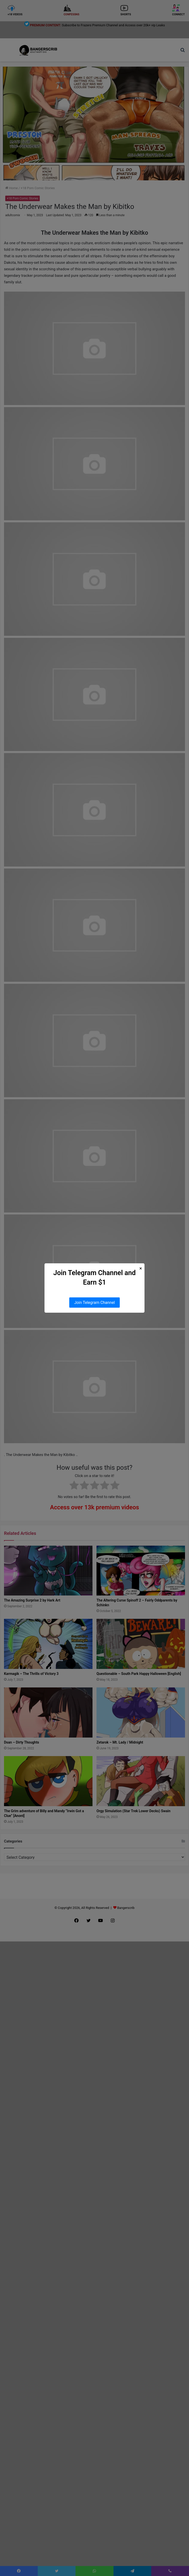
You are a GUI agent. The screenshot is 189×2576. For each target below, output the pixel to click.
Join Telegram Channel (94, 1302)
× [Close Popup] (140, 1268)
